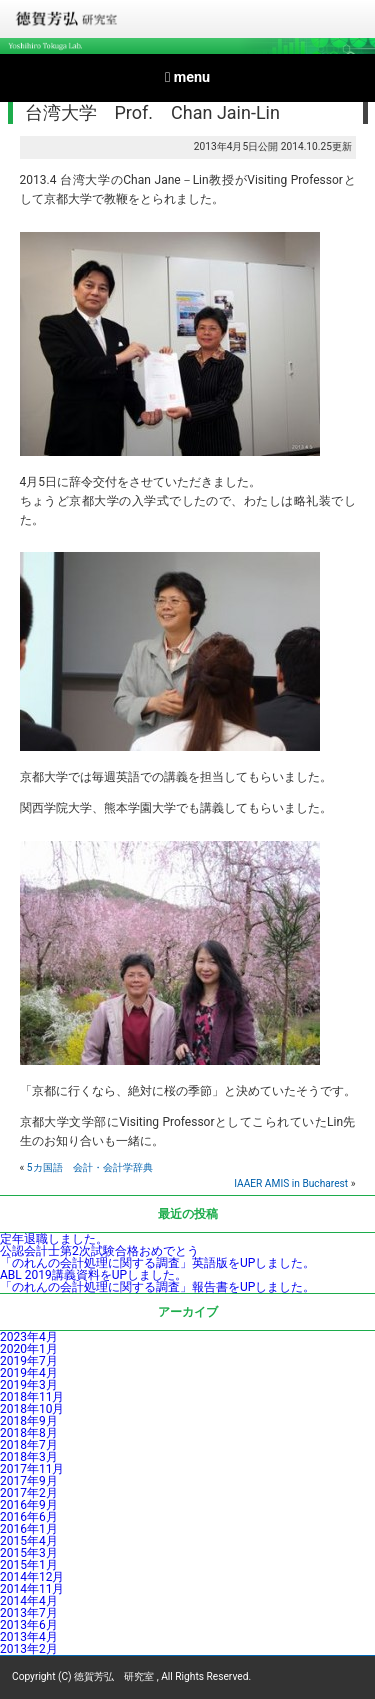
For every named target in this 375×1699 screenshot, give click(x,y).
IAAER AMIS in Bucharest (291, 1183)
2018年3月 (29, 1457)
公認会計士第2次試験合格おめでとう (99, 1251)
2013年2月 (29, 1649)
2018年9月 (29, 1421)
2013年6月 (29, 1625)
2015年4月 (29, 1541)
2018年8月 (29, 1433)
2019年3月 (29, 1385)
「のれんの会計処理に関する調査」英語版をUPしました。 (157, 1263)
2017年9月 (29, 1481)
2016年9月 (29, 1505)
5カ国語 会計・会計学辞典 (90, 1167)
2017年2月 (29, 1493)
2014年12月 (32, 1577)
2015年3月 (29, 1553)
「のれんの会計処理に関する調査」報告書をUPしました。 (157, 1287)
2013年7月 (29, 1613)
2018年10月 (32, 1409)
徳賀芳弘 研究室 (114, 1676)
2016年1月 (29, 1529)
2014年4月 (29, 1601)
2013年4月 (29, 1637)
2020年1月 (29, 1349)
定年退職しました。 (54, 1239)
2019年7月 (29, 1361)
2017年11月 (32, 1469)
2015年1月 (29, 1565)
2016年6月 (29, 1517)
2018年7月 (29, 1445)
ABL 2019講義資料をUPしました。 (93, 1275)
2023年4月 (29, 1337)
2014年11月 (32, 1589)
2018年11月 (32, 1397)
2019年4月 (29, 1373)
